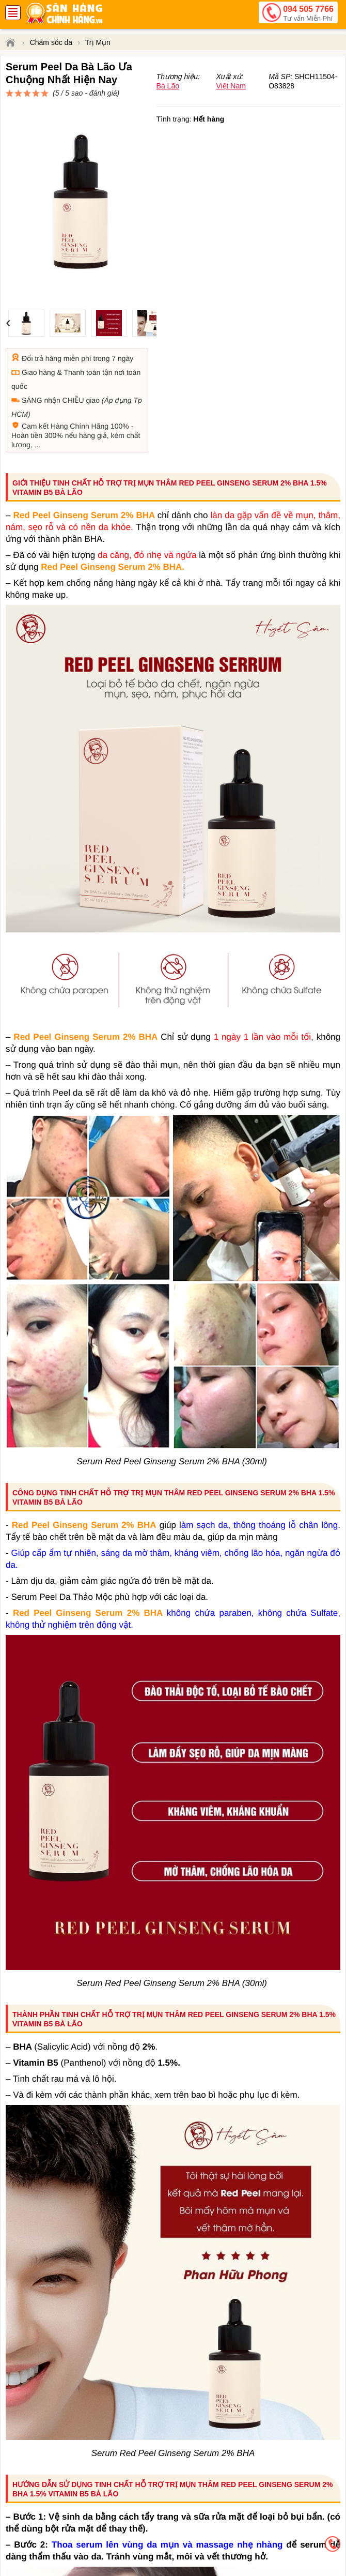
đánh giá (254, 98)
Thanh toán (82, 335)
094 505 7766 (308, 14)
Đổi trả (32, 321)
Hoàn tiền (26, 398)
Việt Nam (231, 123)
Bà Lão (167, 123)
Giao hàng (38, 335)
